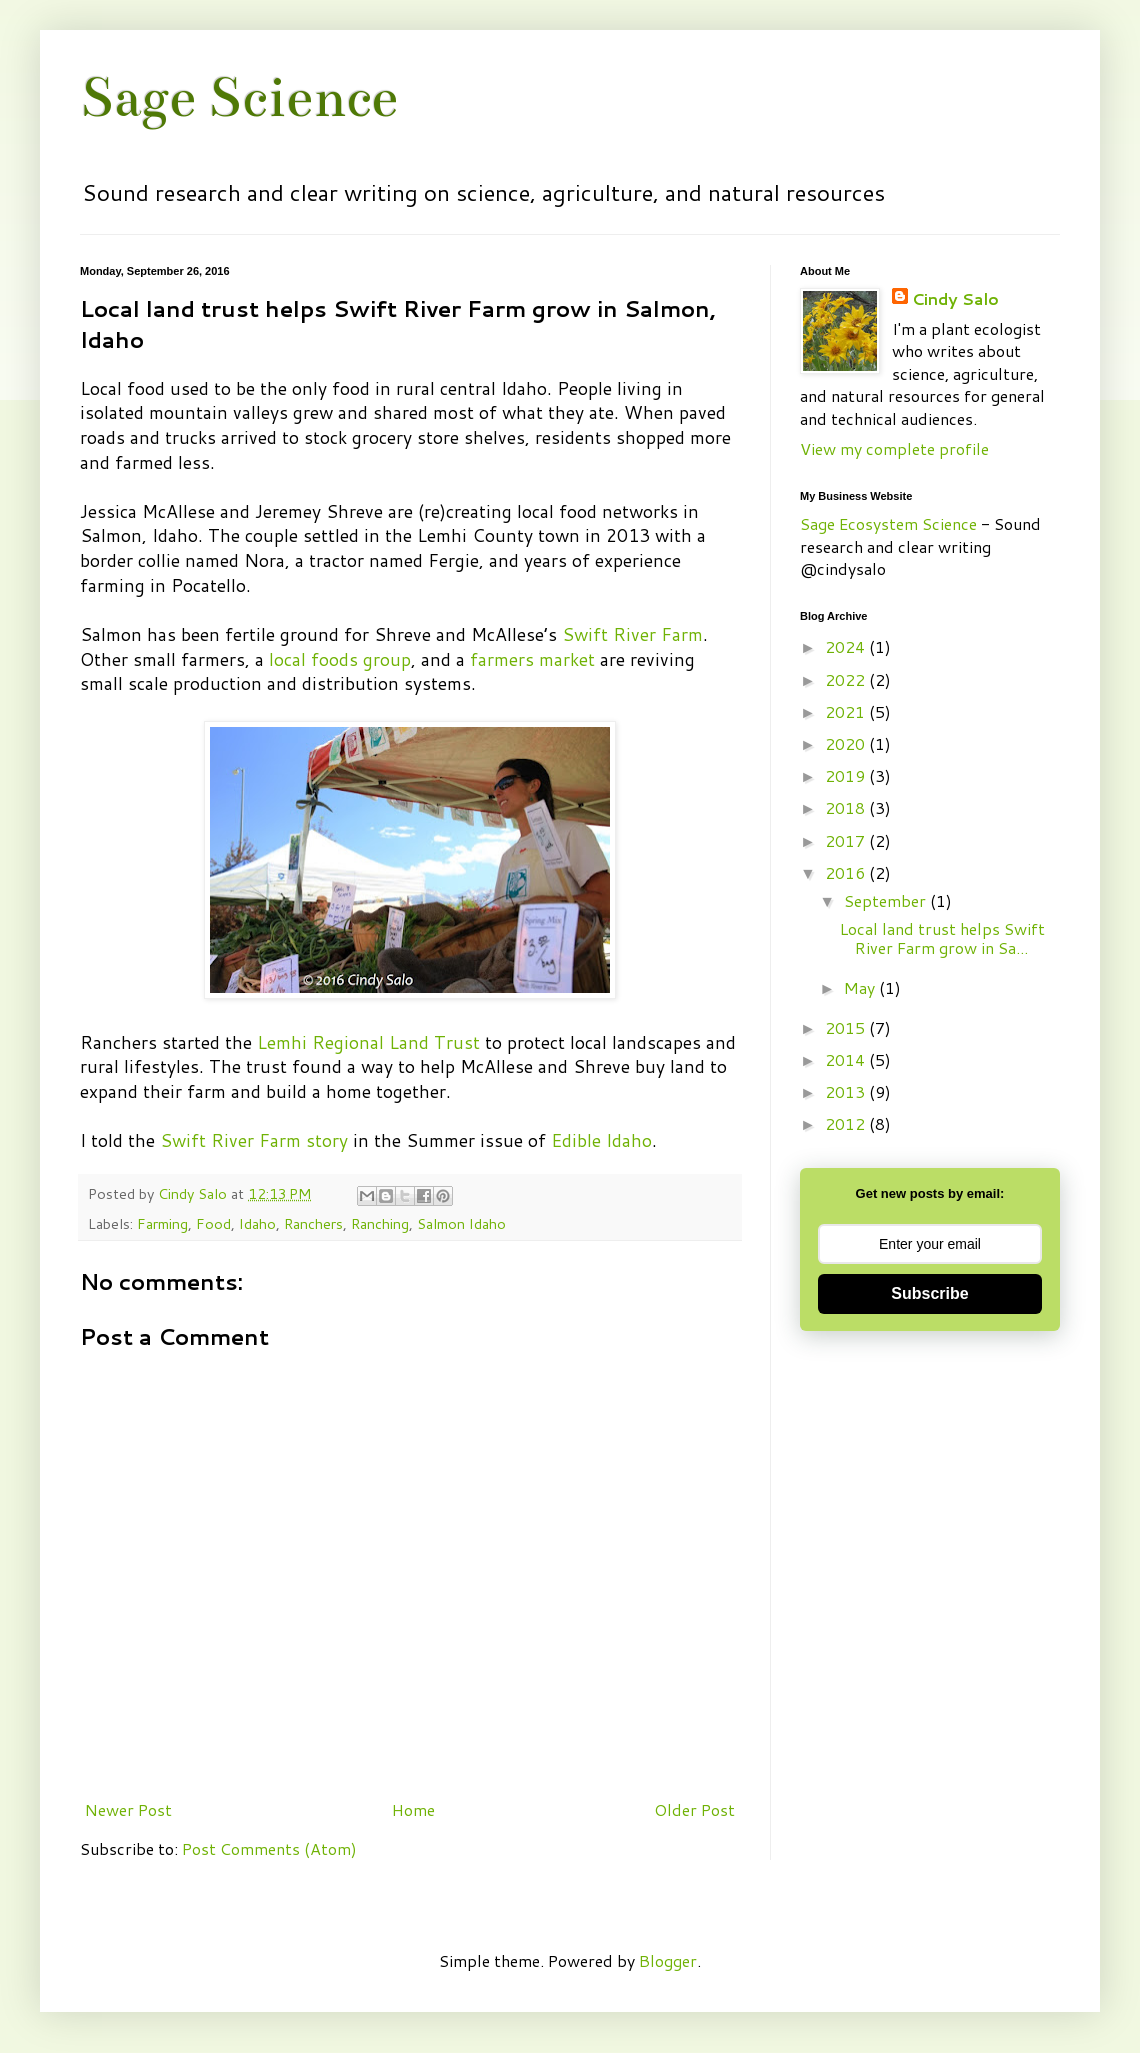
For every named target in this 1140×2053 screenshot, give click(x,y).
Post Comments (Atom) (269, 1848)
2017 (847, 840)
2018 (847, 807)
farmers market (532, 659)
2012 (847, 1123)
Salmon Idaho (461, 1223)
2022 (847, 679)
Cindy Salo (194, 1193)
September (887, 900)
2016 (847, 872)
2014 (847, 1059)
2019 (847, 775)
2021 (847, 711)
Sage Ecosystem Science (888, 523)
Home (413, 1809)
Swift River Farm (632, 634)
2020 (847, 743)
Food (213, 1223)
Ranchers (313, 1223)
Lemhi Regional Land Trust (368, 1042)
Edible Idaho (601, 1140)
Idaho (257, 1223)
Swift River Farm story (254, 1140)
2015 (847, 1027)
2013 (847, 1091)
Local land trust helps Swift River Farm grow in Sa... (942, 938)
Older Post (694, 1809)
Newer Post (128, 1809)
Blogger (668, 1960)
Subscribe (929, 1293)
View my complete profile (894, 448)
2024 (847, 646)
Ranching (380, 1223)
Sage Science (239, 97)
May (861, 987)
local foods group (340, 659)
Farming (162, 1223)
